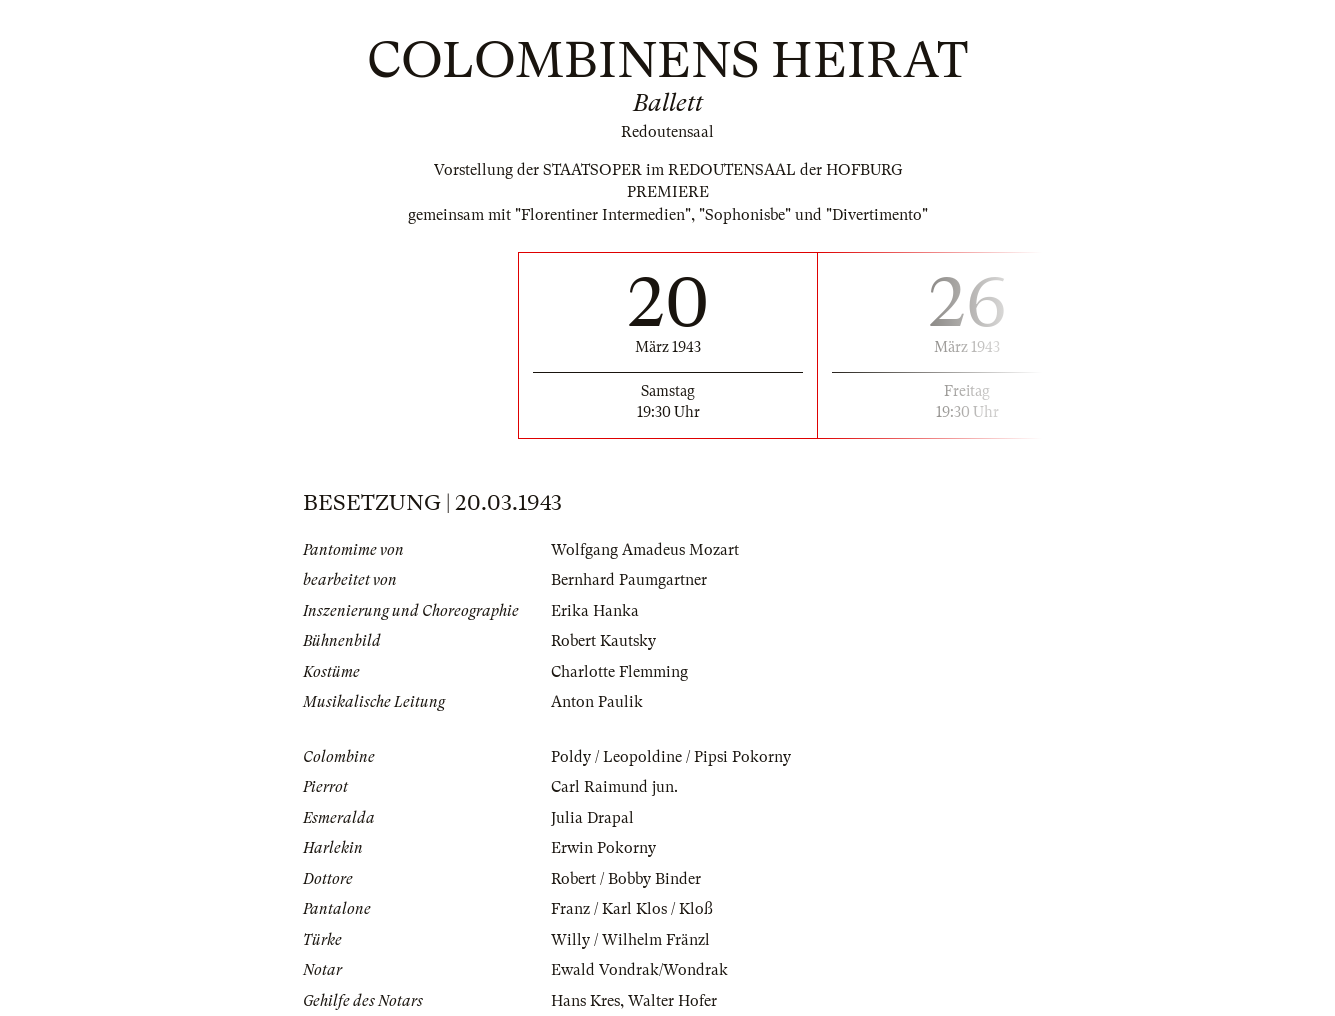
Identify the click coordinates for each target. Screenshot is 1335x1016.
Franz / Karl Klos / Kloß (632, 909)
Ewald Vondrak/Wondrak (639, 970)
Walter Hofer (672, 1001)
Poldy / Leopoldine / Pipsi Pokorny (671, 757)
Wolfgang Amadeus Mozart (645, 550)
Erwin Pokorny (603, 848)
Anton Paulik (597, 702)
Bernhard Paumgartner (629, 580)
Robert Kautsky (603, 641)
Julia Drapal (592, 818)
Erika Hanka (595, 611)
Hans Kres (585, 1001)
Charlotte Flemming (619, 672)
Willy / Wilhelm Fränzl (630, 940)
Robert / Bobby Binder (626, 879)
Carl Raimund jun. (614, 787)
